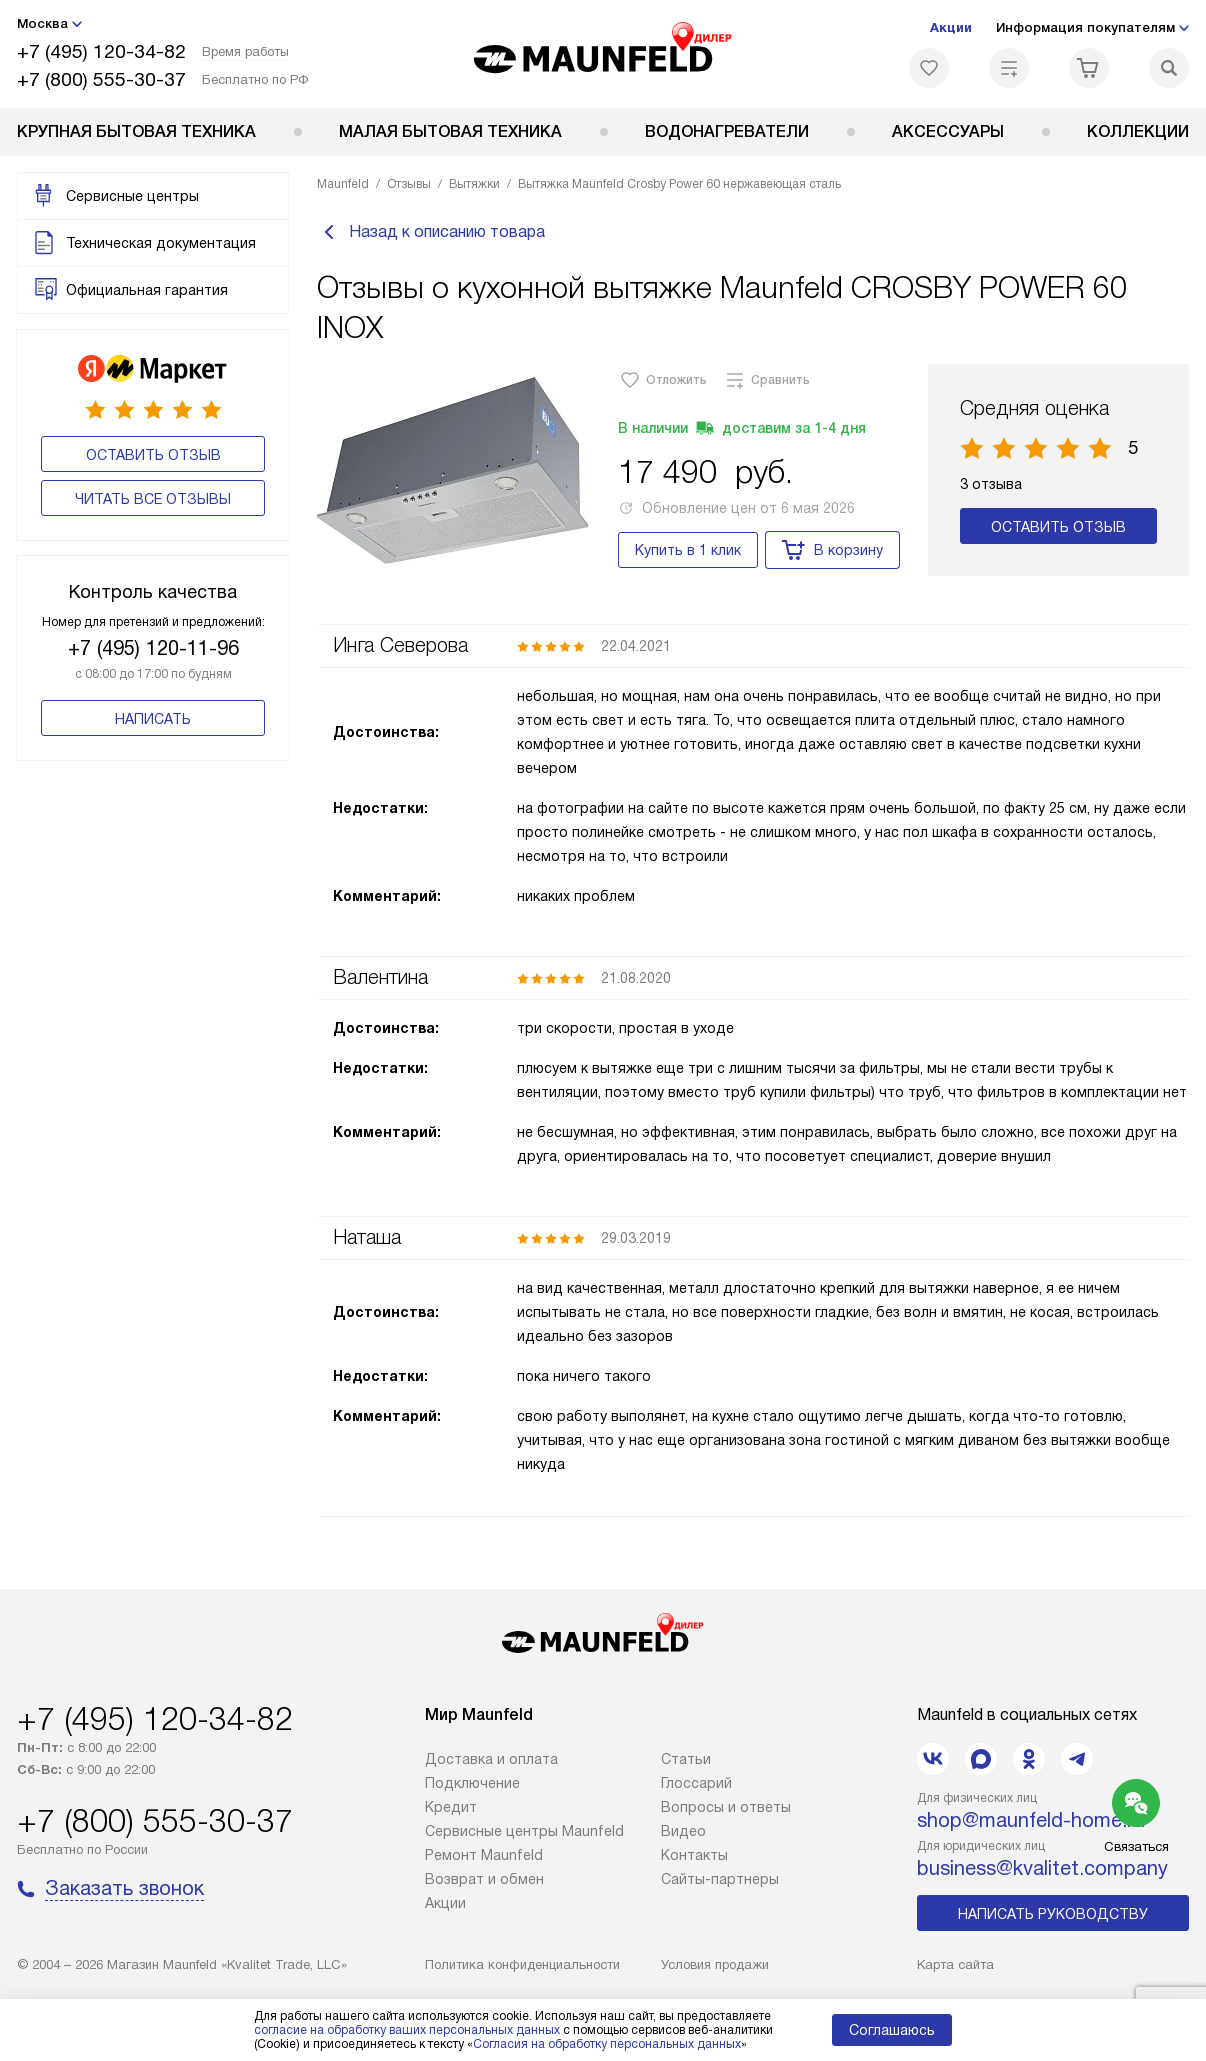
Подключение (472, 1783)
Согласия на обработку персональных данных (607, 2044)
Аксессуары (948, 131)
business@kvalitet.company (1042, 1868)
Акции (951, 27)
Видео (683, 1831)
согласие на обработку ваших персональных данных (407, 2030)
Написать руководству (1053, 1914)
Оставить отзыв (153, 455)
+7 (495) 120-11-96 (153, 648)
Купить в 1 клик (688, 550)
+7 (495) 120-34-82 (101, 51)
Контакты (694, 1855)
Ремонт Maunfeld (484, 1855)
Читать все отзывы (153, 499)
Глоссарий (696, 1783)
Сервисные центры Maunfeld (524, 1831)
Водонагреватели (727, 131)
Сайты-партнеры (720, 1879)
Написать (153, 719)
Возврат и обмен (484, 1879)
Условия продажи (715, 1964)
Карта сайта (955, 1964)
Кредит (451, 1807)
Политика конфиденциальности (522, 1964)
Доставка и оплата (491, 1759)
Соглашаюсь (892, 2030)
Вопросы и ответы (726, 1807)
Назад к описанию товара (431, 232)
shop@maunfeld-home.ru (1031, 1820)
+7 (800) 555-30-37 (101, 79)
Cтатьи (686, 1759)
